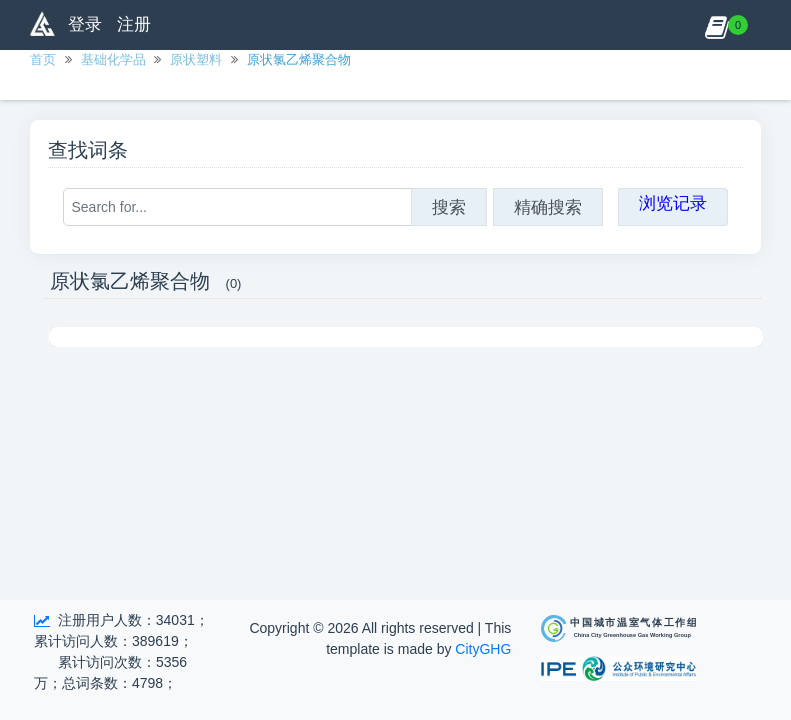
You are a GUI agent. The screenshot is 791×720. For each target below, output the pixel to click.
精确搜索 (548, 207)
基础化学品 (113, 59)
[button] (716, 25)
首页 (43, 59)
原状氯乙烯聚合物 (299, 59)
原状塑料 (196, 59)
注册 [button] (134, 24)
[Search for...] (237, 207)
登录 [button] (85, 24)
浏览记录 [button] (673, 203)
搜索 (449, 207)
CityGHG (483, 649)
